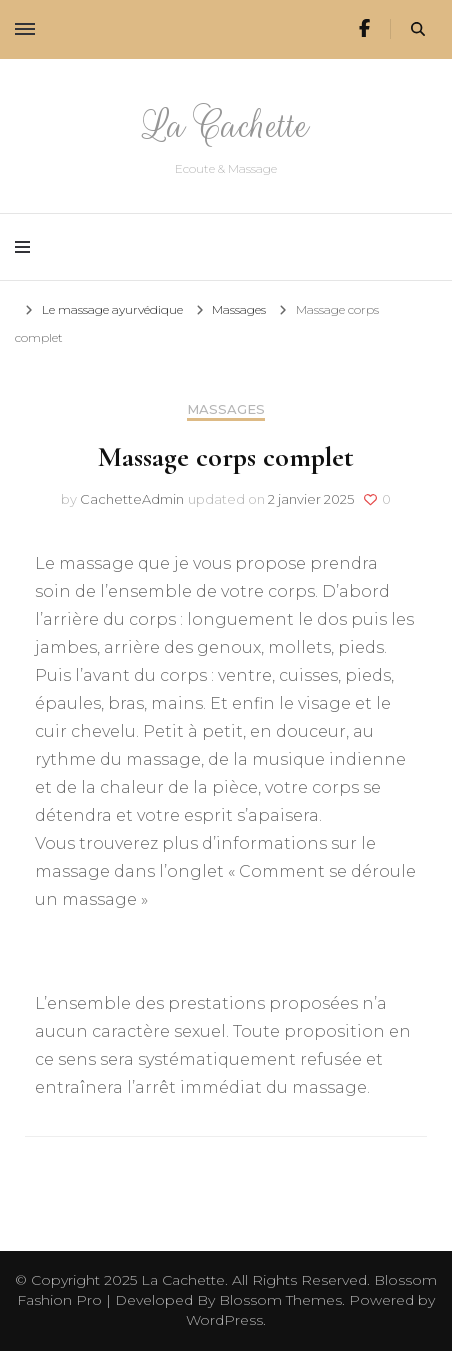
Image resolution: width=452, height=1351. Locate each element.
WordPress (224, 1320)
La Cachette (226, 125)
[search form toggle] (418, 29)
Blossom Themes (280, 1300)
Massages (226, 409)
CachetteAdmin (132, 499)
